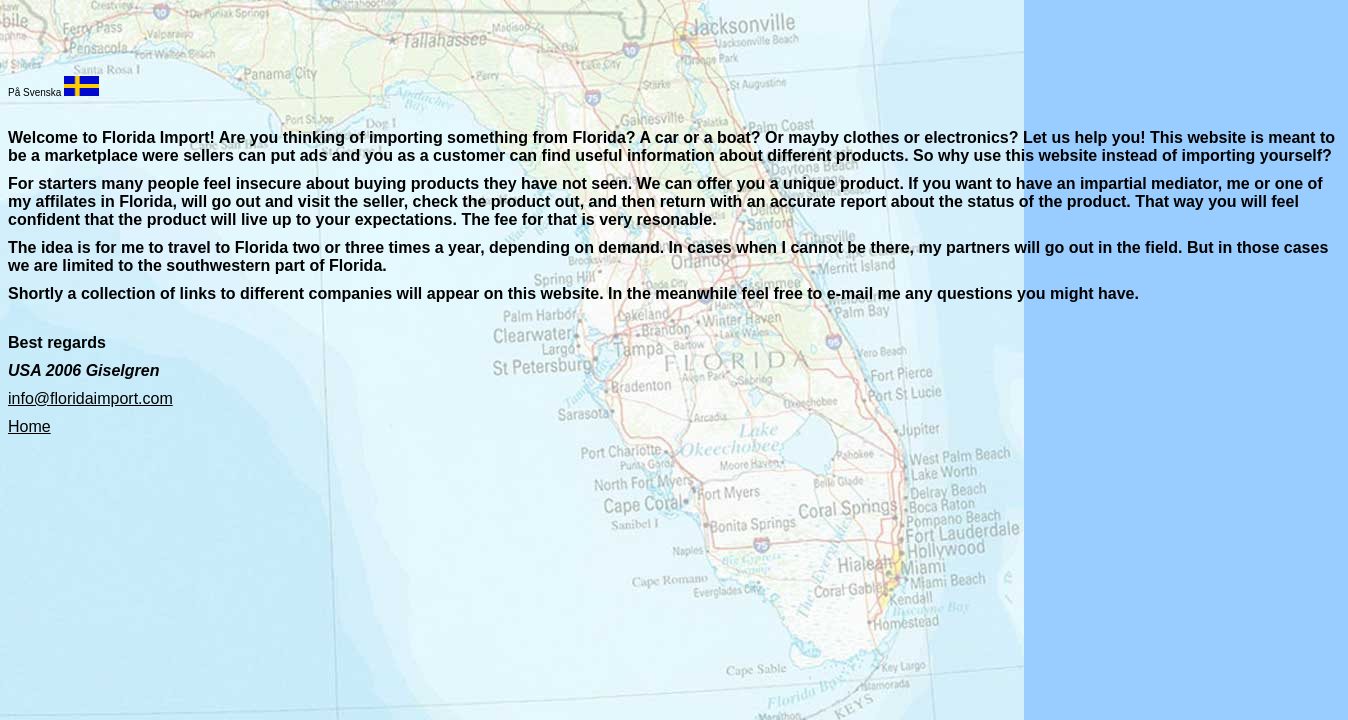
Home (29, 426)
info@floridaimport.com (90, 398)
